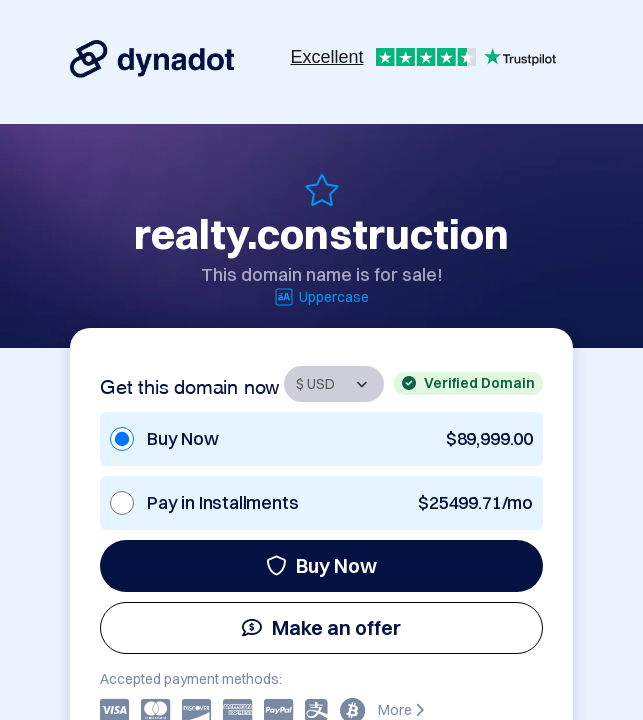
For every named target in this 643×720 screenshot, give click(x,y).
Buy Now (321, 565)
